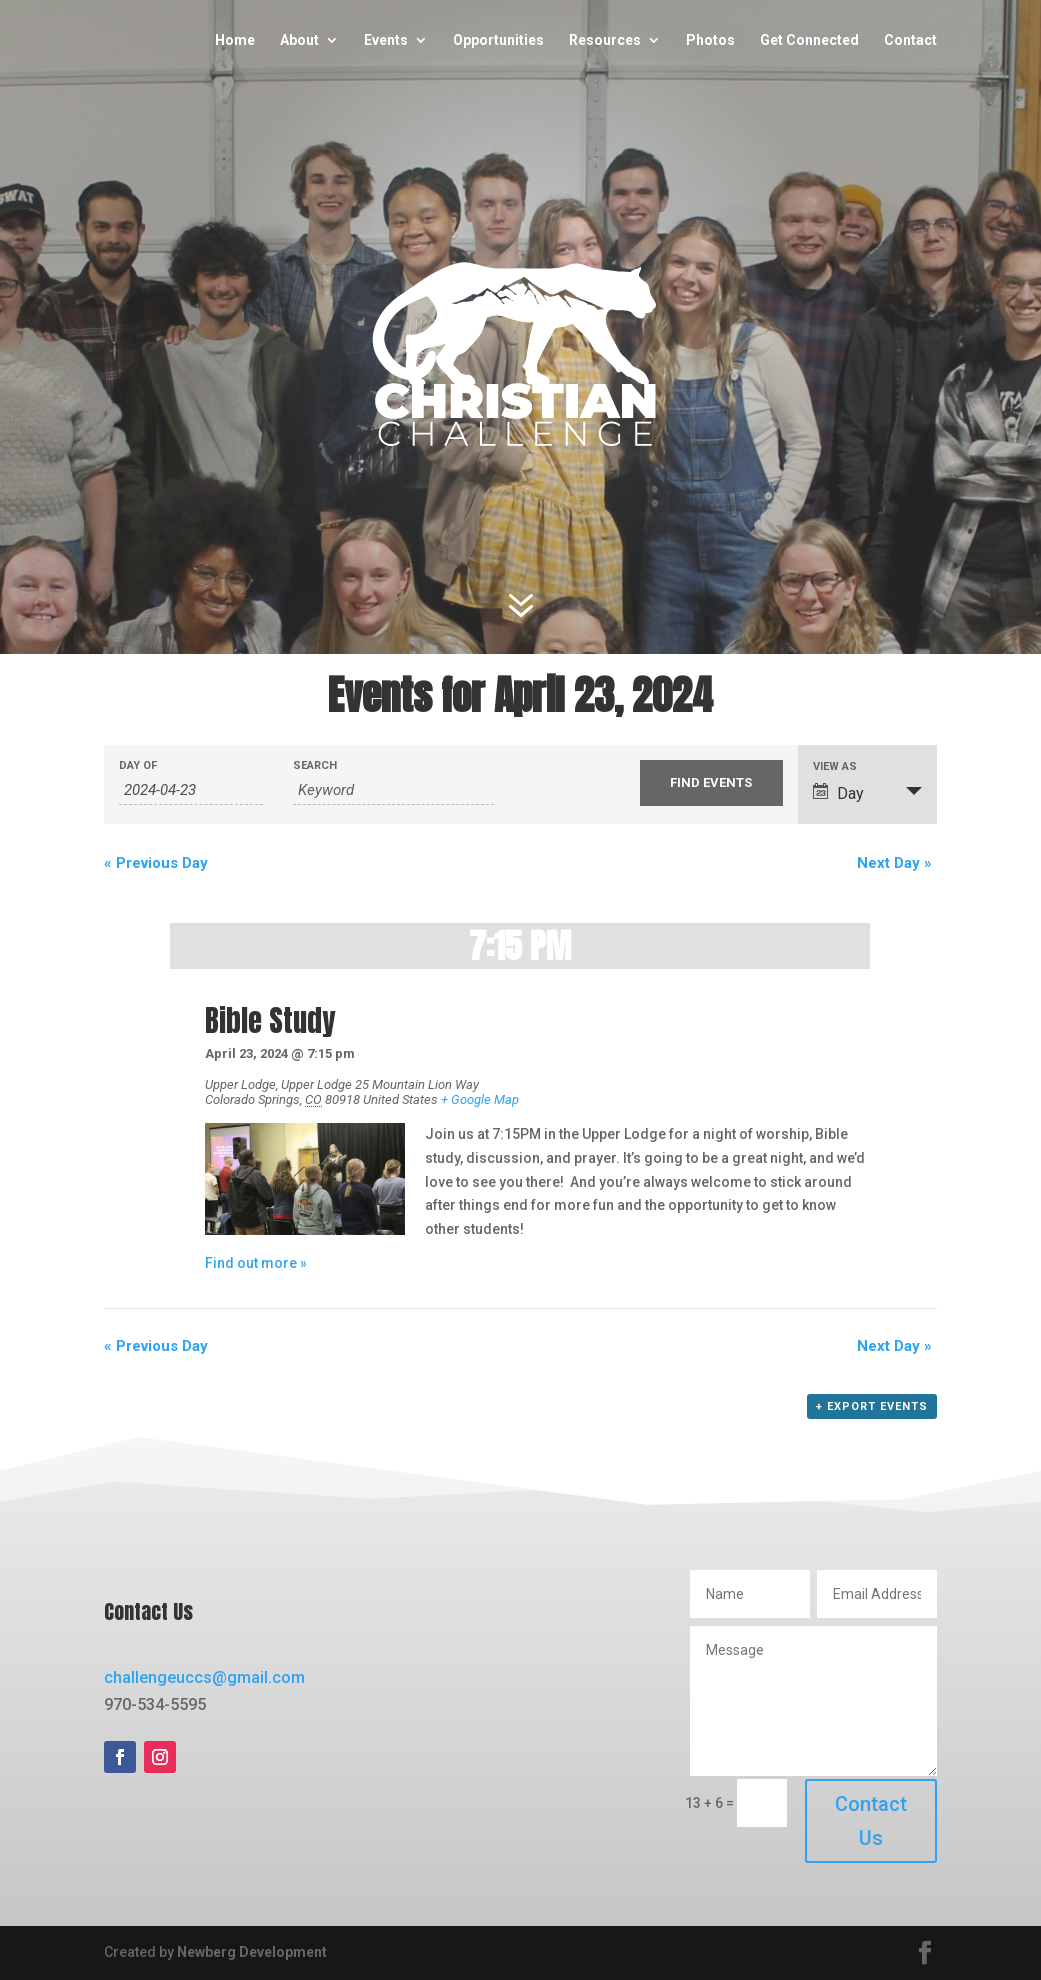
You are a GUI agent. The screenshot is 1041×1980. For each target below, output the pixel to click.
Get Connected (809, 40)
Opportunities (498, 40)
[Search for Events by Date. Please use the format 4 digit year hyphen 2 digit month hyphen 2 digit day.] (190, 790)
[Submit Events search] (711, 783)
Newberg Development (252, 1952)
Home (235, 40)
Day (838, 793)
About (299, 40)
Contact (910, 40)
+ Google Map (480, 1099)
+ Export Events (872, 1406)
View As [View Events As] (835, 766)
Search (315, 765)
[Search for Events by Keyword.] (393, 790)
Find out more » (256, 1263)
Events (386, 40)
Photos (710, 40)
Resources (605, 40)
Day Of (138, 765)
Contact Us (871, 1821)
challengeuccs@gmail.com (204, 1677)
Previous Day (156, 863)
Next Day (894, 863)
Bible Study (270, 1021)
